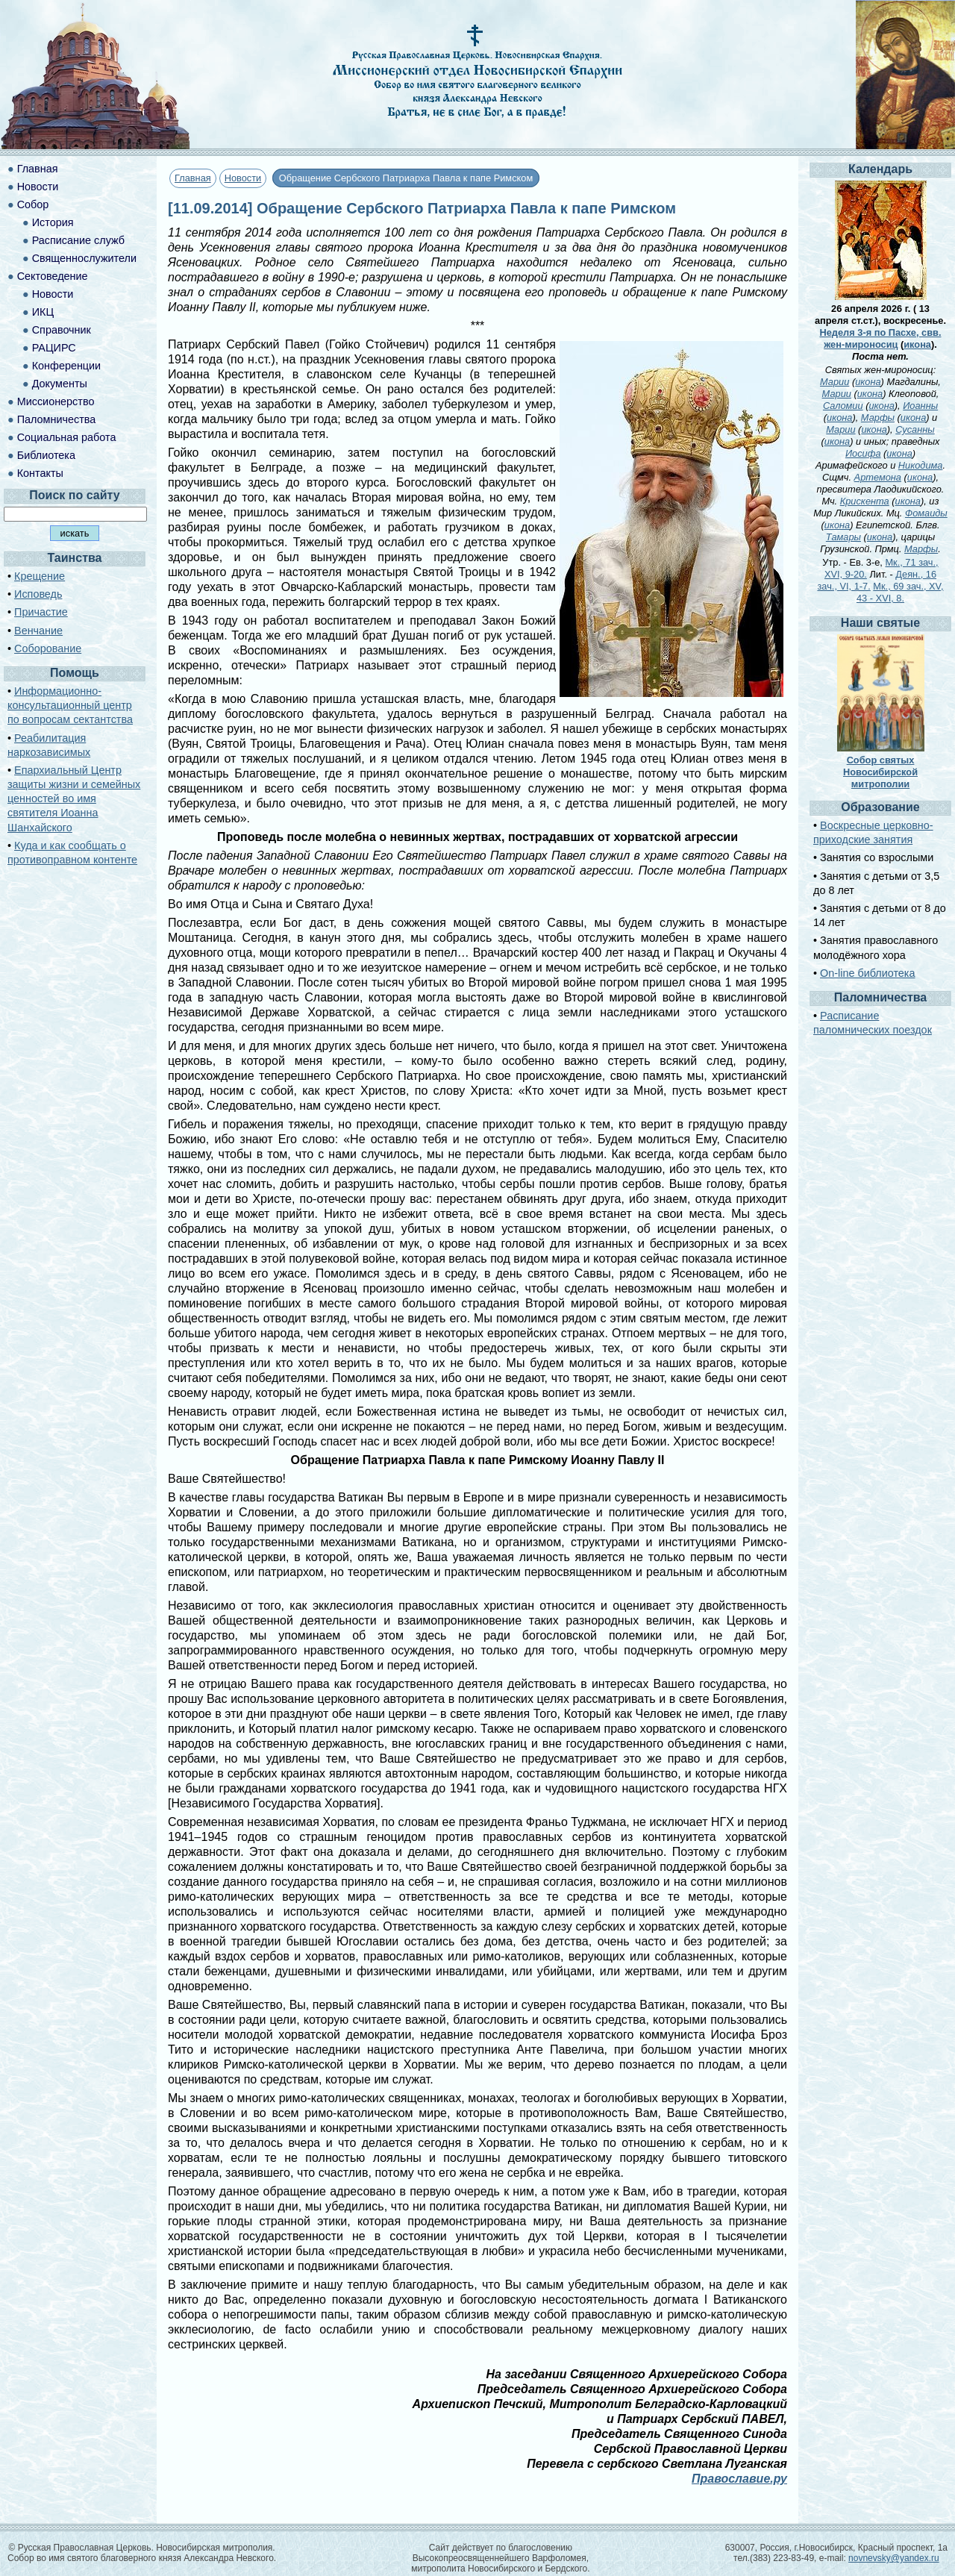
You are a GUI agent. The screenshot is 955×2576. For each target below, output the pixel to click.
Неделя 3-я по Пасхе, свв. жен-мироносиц (881, 338)
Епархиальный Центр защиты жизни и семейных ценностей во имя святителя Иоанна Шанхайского (73, 799)
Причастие (41, 612)
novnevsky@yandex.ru (893, 2558)
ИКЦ (43, 312)
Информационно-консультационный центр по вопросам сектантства (70, 705)
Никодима (920, 465)
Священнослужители (84, 258)
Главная (193, 178)
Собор (33, 204)
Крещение (39, 576)
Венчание (38, 631)
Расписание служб (78, 240)
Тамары (843, 537)
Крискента (864, 501)
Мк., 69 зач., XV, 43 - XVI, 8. (900, 592)
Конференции (66, 366)
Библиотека (46, 455)
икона (917, 344)
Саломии (843, 405)
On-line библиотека (867, 973)
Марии (834, 381)
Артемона (877, 477)
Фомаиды (926, 513)
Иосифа (863, 453)
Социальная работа (66, 437)
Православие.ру (739, 2478)
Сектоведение (52, 276)
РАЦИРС (54, 348)
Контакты (40, 473)
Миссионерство (56, 401)
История (53, 222)
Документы (59, 384)
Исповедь (38, 594)
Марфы (878, 417)
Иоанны (920, 405)
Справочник (61, 330)
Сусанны (915, 429)
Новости (243, 178)
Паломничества (56, 419)
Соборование (47, 648)
